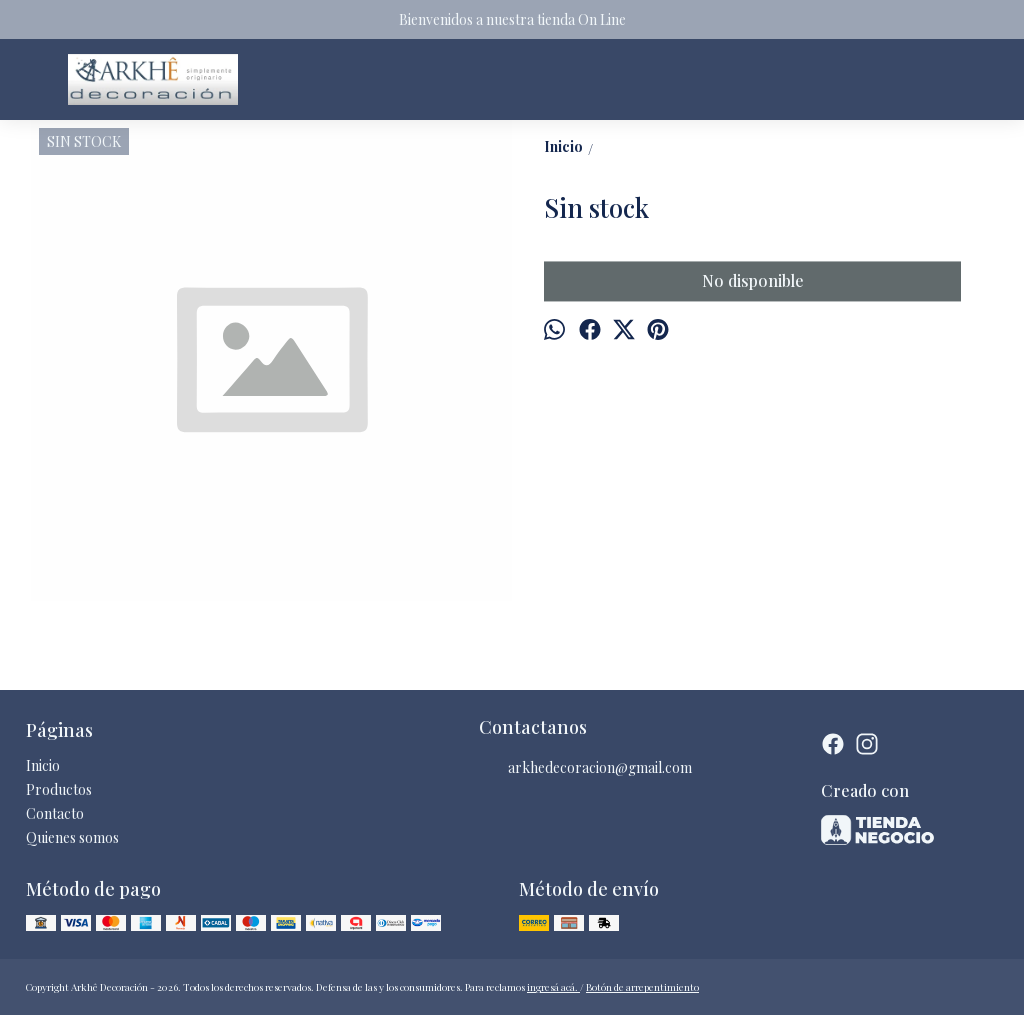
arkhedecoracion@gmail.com (585, 768)
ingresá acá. (553, 987)
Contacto (55, 813)
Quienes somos (72, 837)
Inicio (43, 765)
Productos (59, 789)
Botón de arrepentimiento (642, 987)
